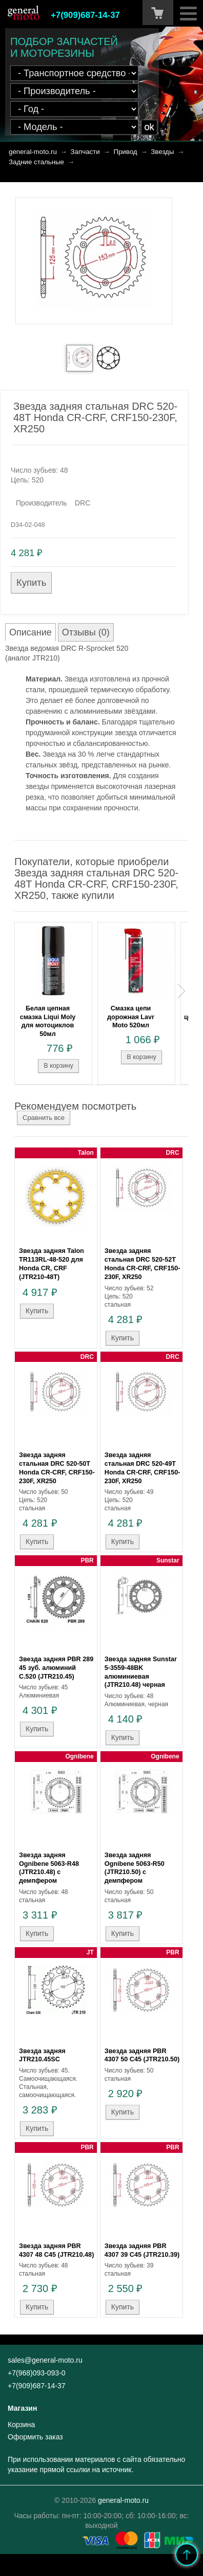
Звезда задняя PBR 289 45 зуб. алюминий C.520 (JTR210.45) (56, 1668)
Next (181, 991)
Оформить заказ (35, 2437)
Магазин (22, 2408)
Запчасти (85, 152)
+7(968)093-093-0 (36, 2373)
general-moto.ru (33, 152)
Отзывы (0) (86, 632)
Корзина (21, 2424)
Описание (30, 632)
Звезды (162, 152)
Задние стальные (36, 162)
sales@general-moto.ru (45, 2360)
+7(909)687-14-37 (85, 15)
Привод (125, 152)
